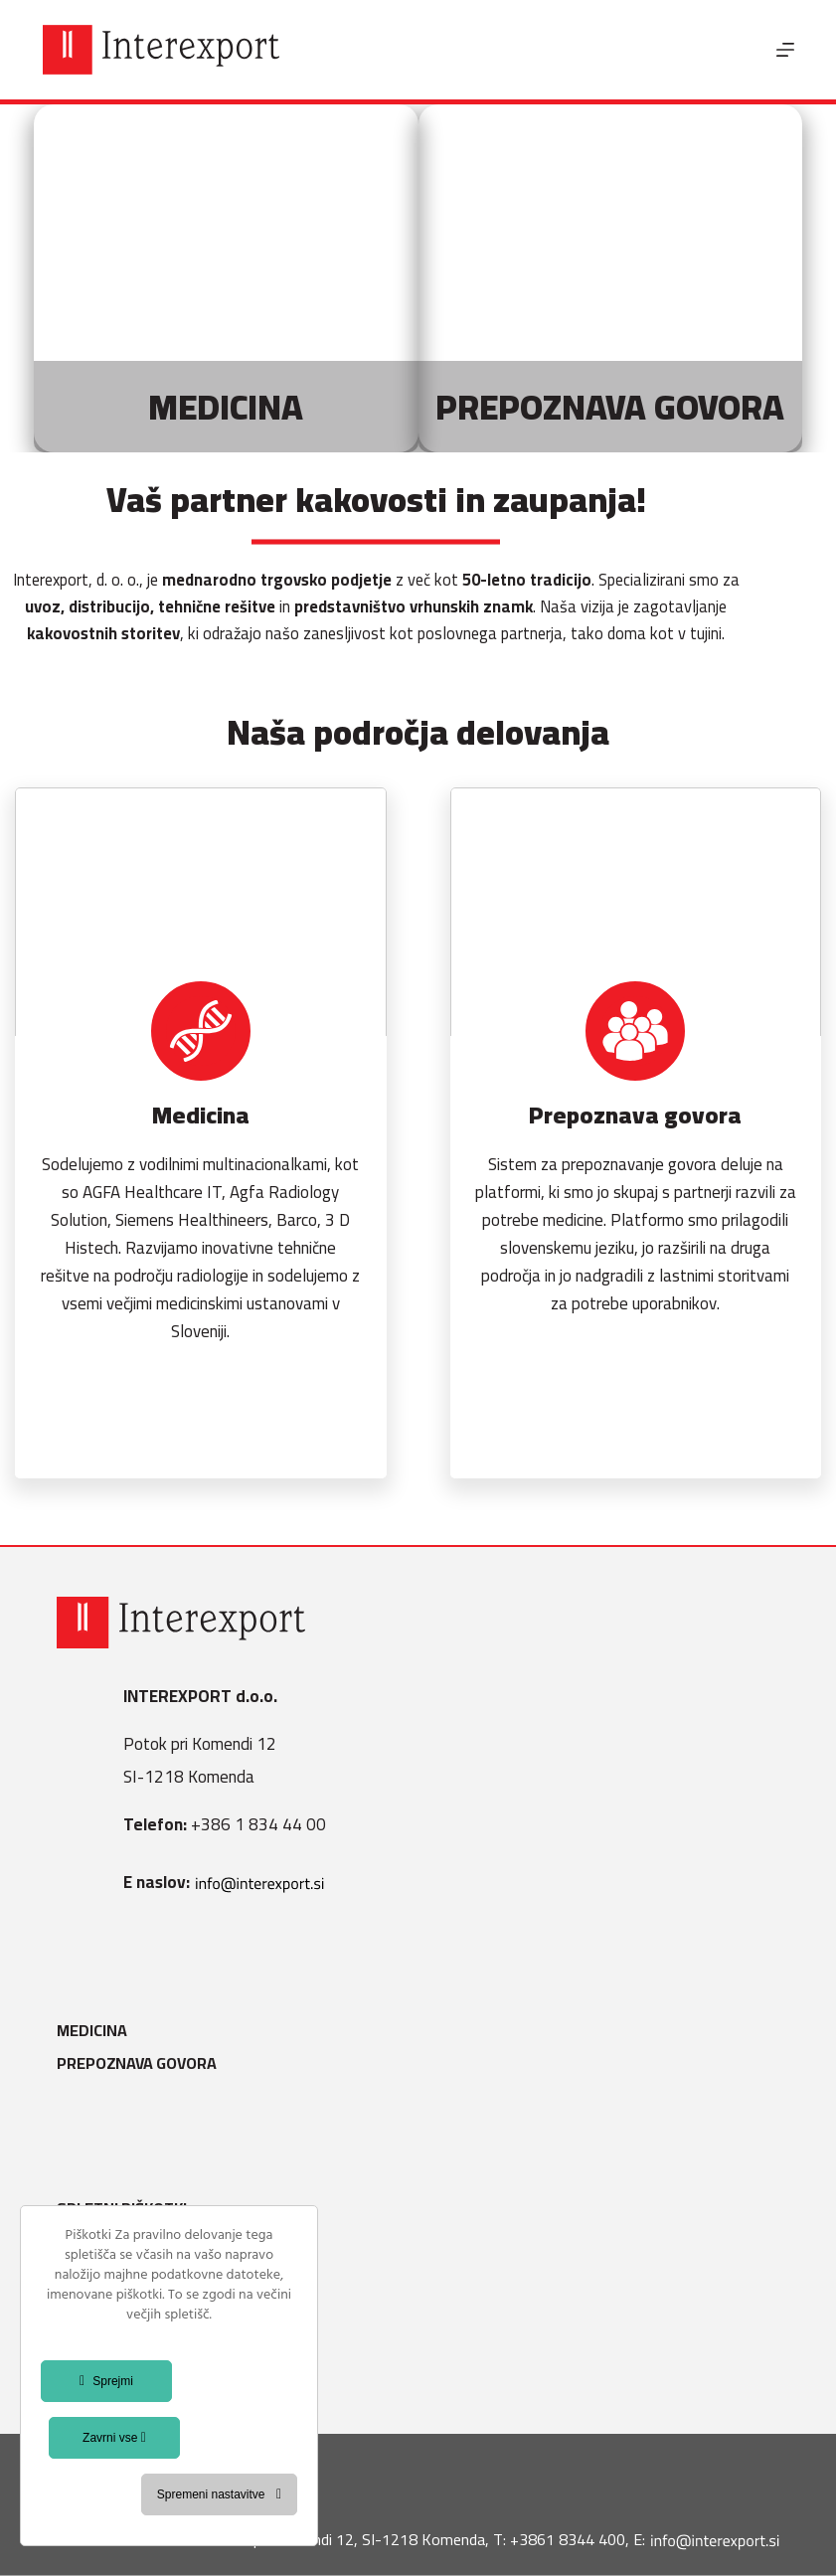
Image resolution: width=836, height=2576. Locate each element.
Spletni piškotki (122, 2208)
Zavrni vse (114, 2438)
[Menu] (785, 50)
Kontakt (91, 2374)
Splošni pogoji (115, 2241)
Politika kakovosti (132, 2308)
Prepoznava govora (137, 2063)
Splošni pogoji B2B (131, 2340)
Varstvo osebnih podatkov (166, 2275)
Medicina (92, 2030)
